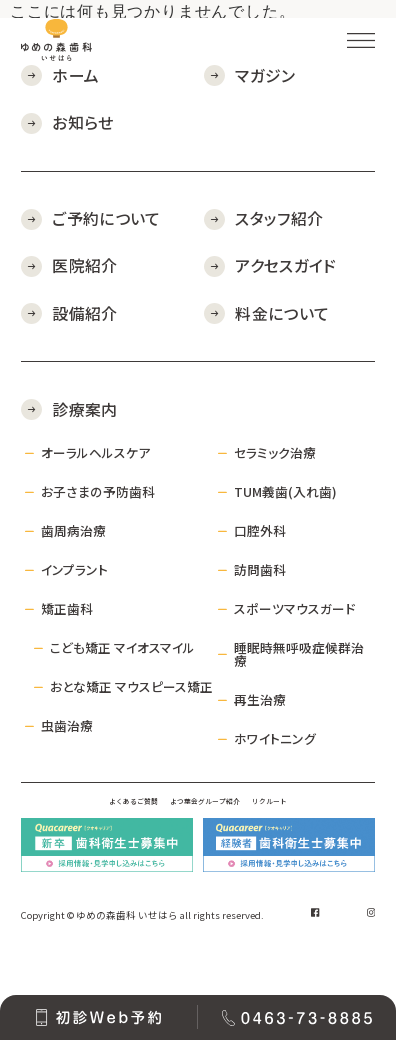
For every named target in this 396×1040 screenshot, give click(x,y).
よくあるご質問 (77, 815)
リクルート (331, 815)
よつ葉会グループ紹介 (211, 815)
